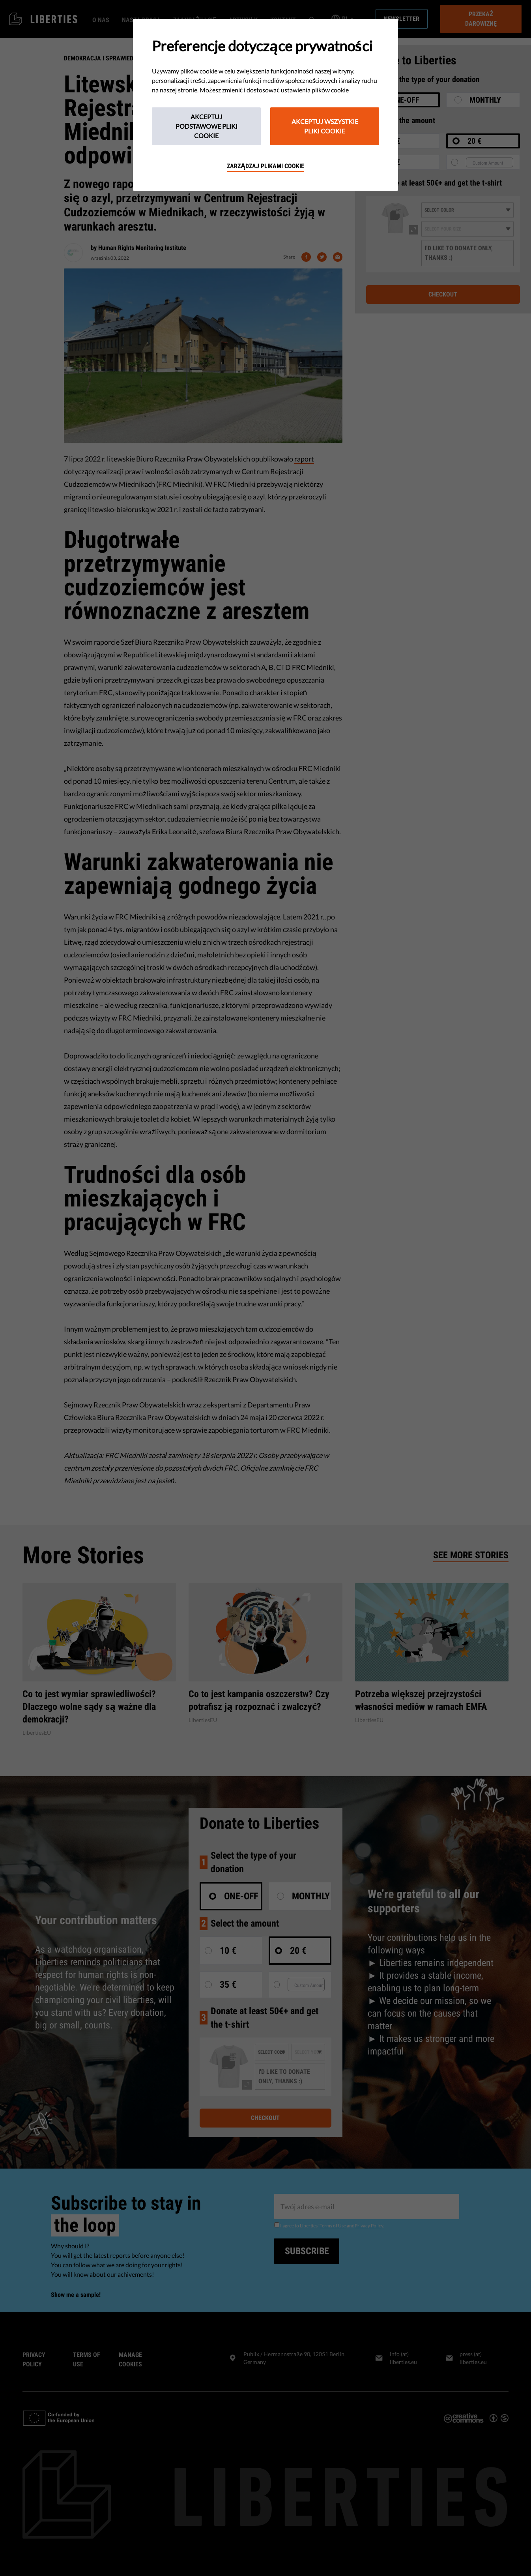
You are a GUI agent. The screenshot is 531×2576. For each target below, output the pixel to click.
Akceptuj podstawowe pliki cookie (206, 126)
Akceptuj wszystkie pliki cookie (325, 126)
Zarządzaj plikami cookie (265, 166)
